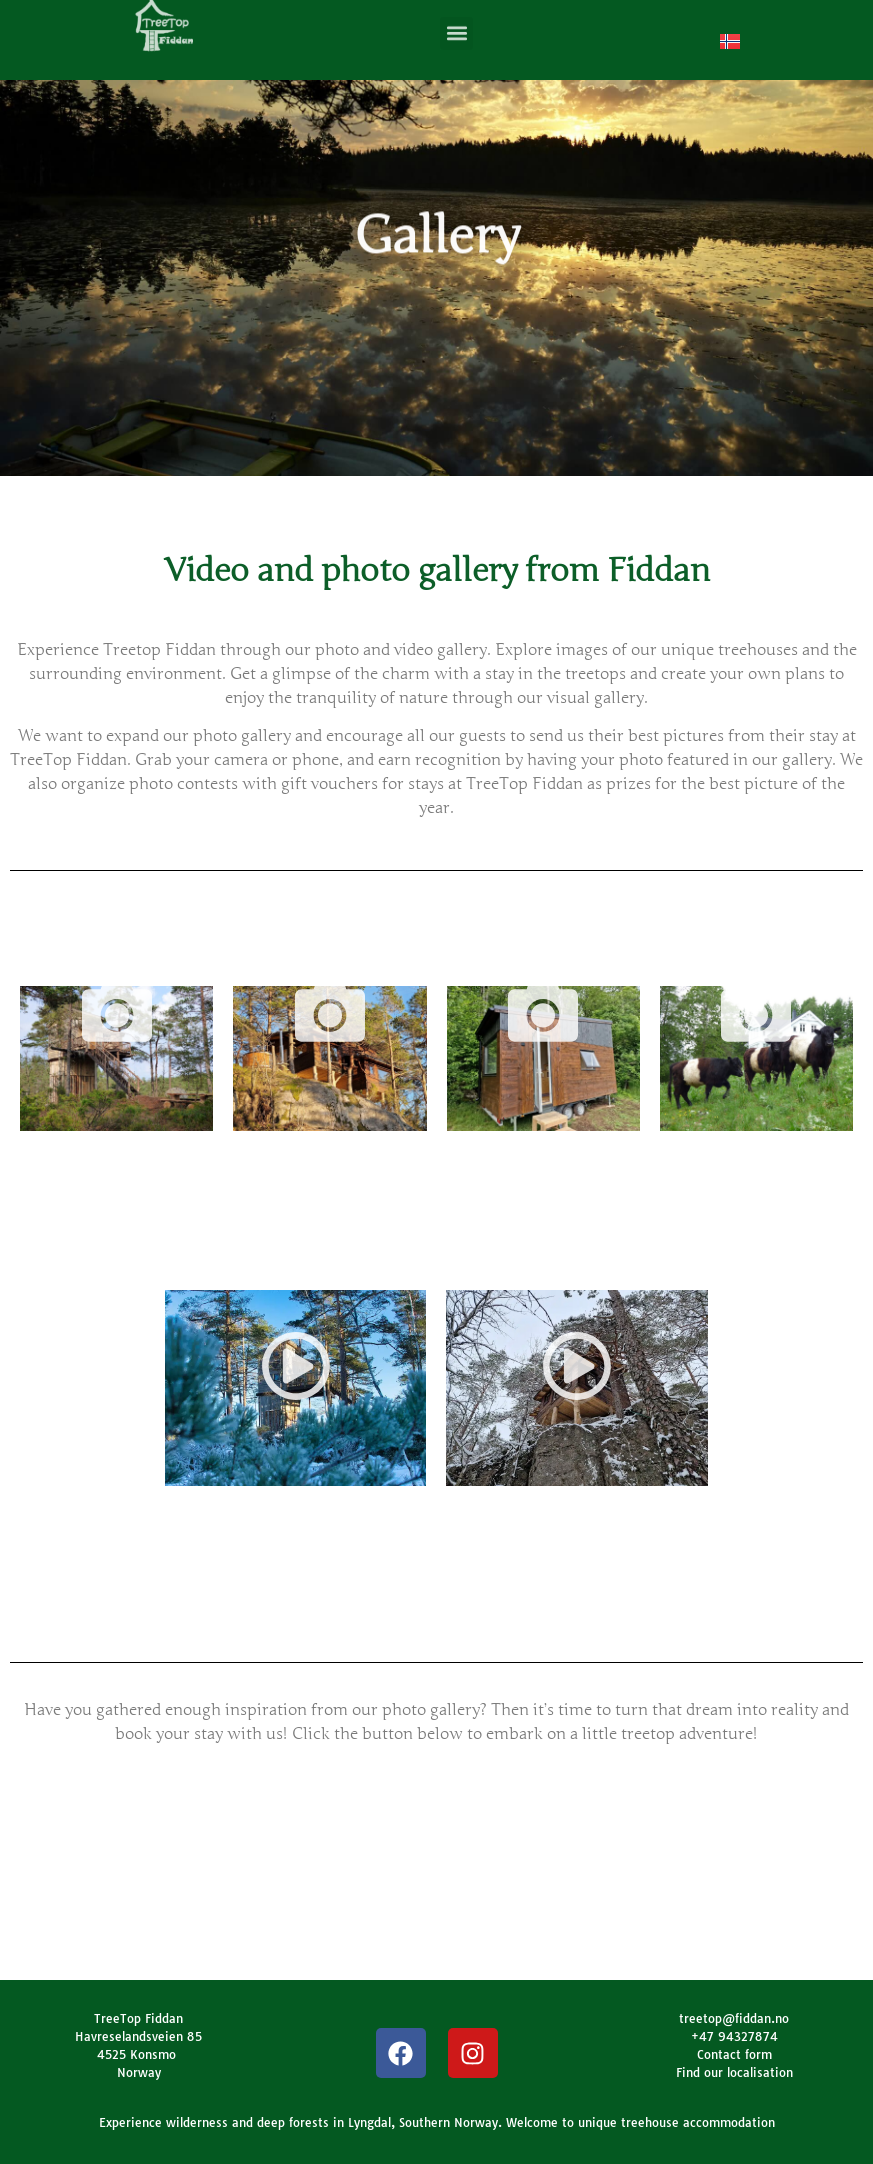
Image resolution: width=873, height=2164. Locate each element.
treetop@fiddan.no (734, 2018)
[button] (456, 28)
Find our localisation (734, 2072)
